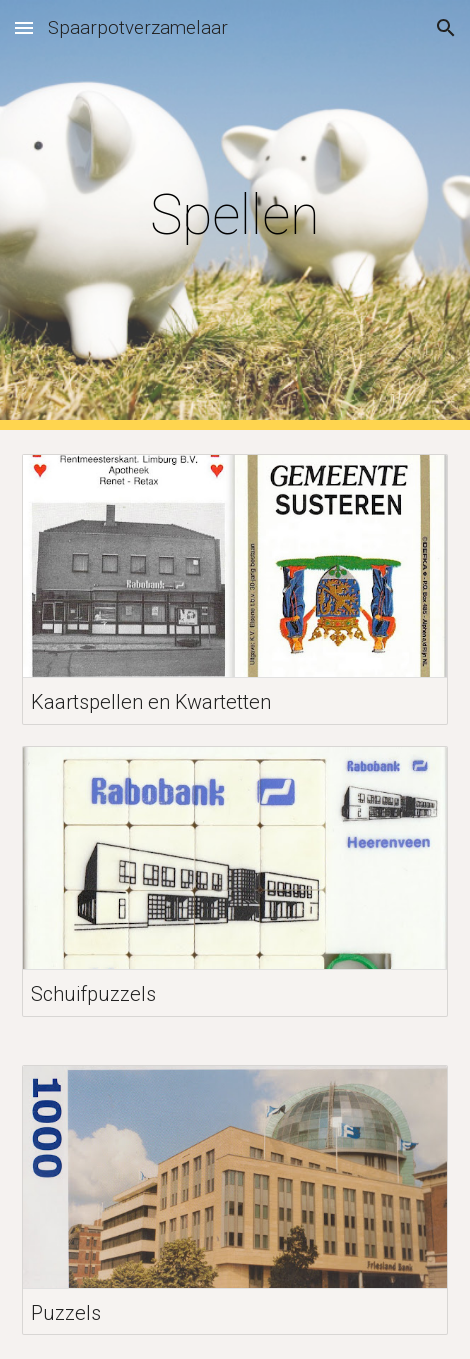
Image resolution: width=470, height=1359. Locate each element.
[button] (24, 27)
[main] (235, 215)
